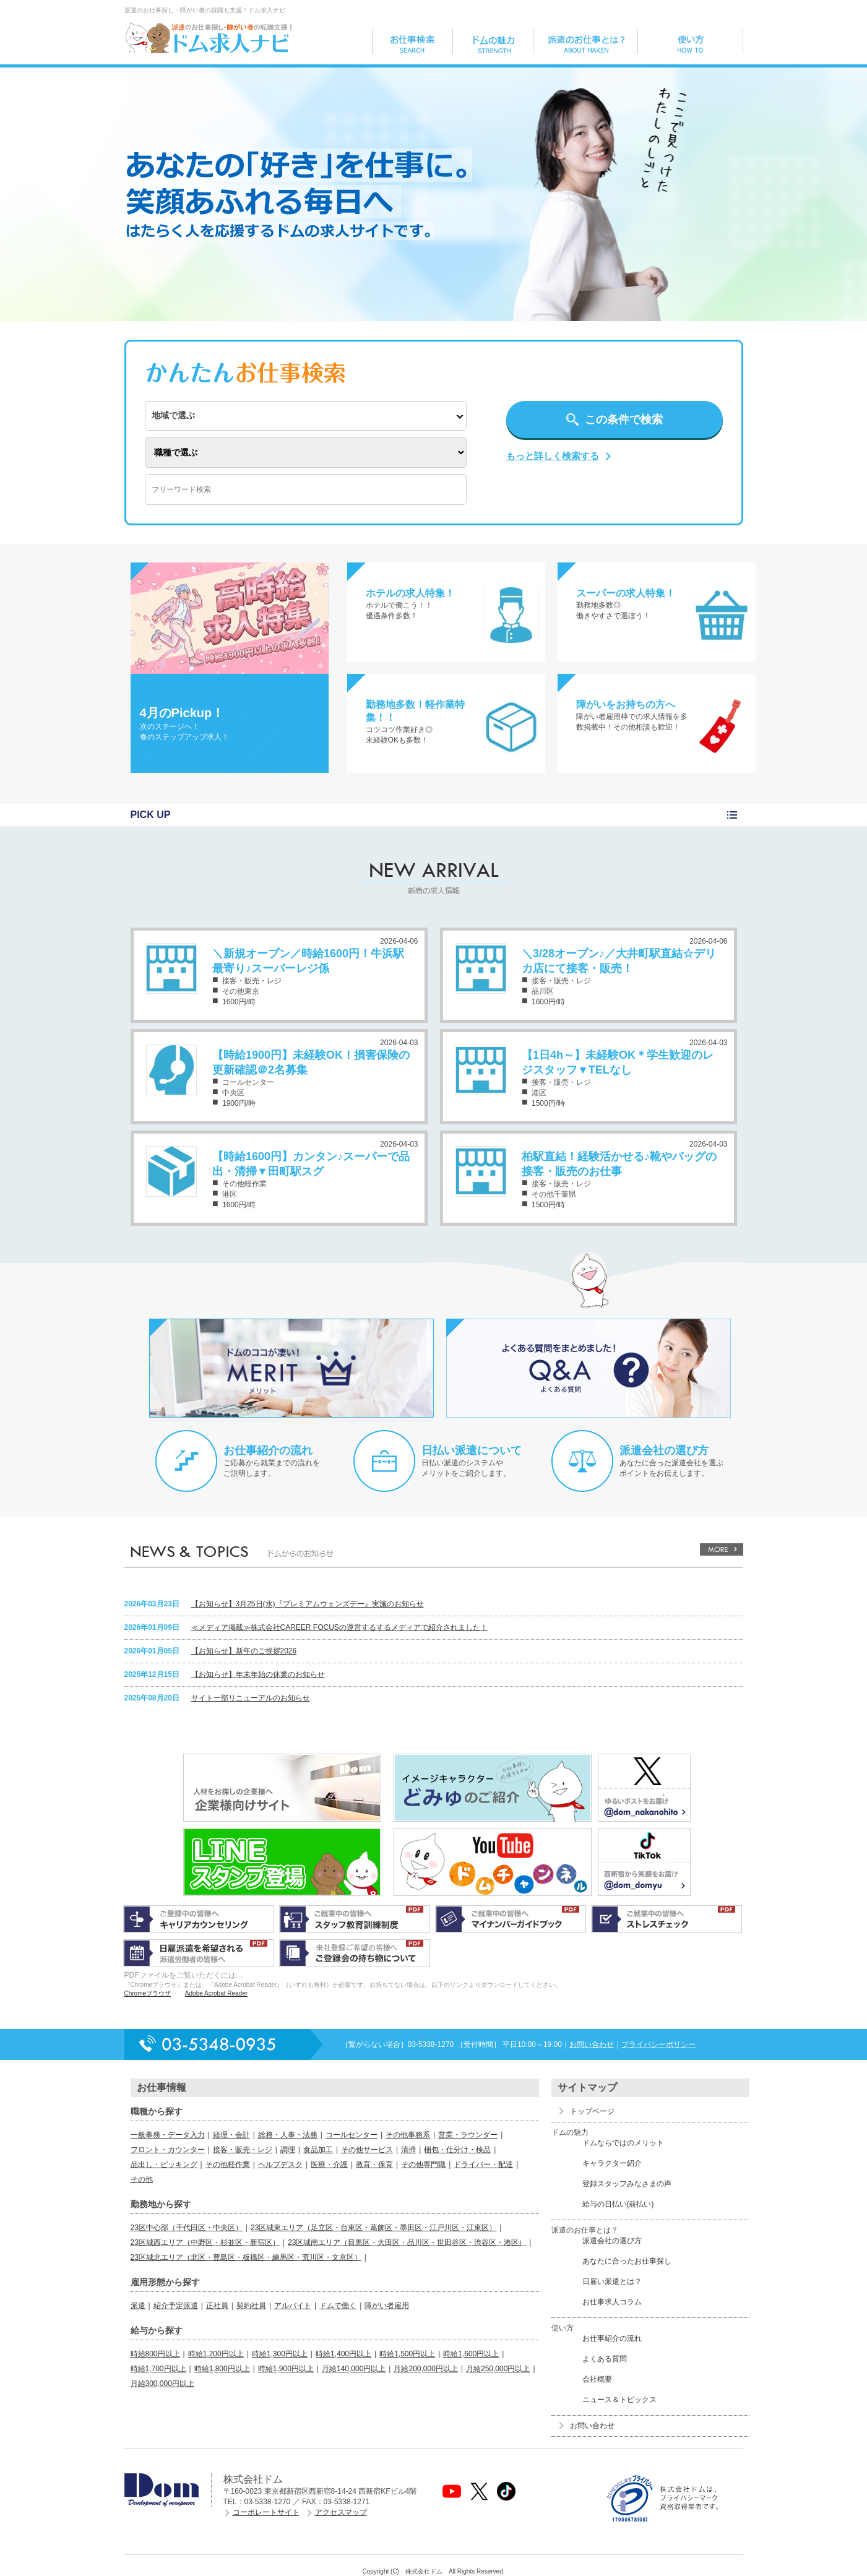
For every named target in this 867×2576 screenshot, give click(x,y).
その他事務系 (408, 2134)
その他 (142, 2179)
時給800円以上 (155, 2354)
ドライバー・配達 (483, 2164)
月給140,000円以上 (354, 2368)
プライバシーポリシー (658, 2044)
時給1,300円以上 (280, 2354)
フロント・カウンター (168, 2149)
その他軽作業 (227, 2164)
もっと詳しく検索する (552, 455)
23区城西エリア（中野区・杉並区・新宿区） (205, 2242)
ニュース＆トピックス (619, 2399)
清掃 (408, 2149)
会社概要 (597, 2379)
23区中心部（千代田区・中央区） (187, 2227)
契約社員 (251, 2305)
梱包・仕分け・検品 (457, 2149)
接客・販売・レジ (242, 2149)
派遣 (138, 2305)
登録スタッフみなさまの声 (626, 2183)
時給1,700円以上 (158, 2368)
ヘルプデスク (280, 2164)
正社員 (217, 2305)
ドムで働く (337, 2305)
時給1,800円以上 (222, 2368)
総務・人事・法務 (287, 2134)
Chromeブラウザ (147, 1993)
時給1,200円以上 (216, 2354)
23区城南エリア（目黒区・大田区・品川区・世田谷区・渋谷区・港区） (407, 2242)
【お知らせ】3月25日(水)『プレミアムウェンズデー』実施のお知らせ (307, 1604)
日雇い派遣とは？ (612, 2281)
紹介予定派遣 (175, 2305)
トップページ (592, 2111)
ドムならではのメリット (623, 2143)
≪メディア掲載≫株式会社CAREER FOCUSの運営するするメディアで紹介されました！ (339, 1627)
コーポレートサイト (266, 2512)
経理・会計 (231, 2134)
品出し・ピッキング (164, 2164)
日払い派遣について (471, 1450)
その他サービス (367, 2149)
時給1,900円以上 (286, 2368)
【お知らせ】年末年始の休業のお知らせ (258, 1674)
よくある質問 (604, 2358)
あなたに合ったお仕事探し (626, 2261)
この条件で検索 (624, 419)
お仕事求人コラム (612, 2302)
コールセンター (351, 2134)
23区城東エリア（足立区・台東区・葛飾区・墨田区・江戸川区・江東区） (373, 2227)
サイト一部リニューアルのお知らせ (250, 1698)
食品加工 (318, 2149)
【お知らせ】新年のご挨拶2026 (244, 1651)
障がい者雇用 (386, 2305)
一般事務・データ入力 (168, 2134)
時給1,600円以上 (471, 2354)
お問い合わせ (591, 2044)
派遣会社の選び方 (664, 1450)
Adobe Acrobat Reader (216, 1993)
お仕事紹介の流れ (268, 1450)
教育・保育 (374, 2164)
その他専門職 (423, 2164)
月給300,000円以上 (162, 2383)
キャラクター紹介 (612, 2163)
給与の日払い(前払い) (618, 2204)
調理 (287, 2149)
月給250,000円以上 (498, 2368)
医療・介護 (329, 2164)
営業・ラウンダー (468, 2134)
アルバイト (292, 2305)
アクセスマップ (341, 2512)
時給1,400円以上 (343, 2354)
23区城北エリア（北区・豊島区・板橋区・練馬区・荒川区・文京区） (246, 2257)
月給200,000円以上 (425, 2368)
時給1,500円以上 (407, 2354)
